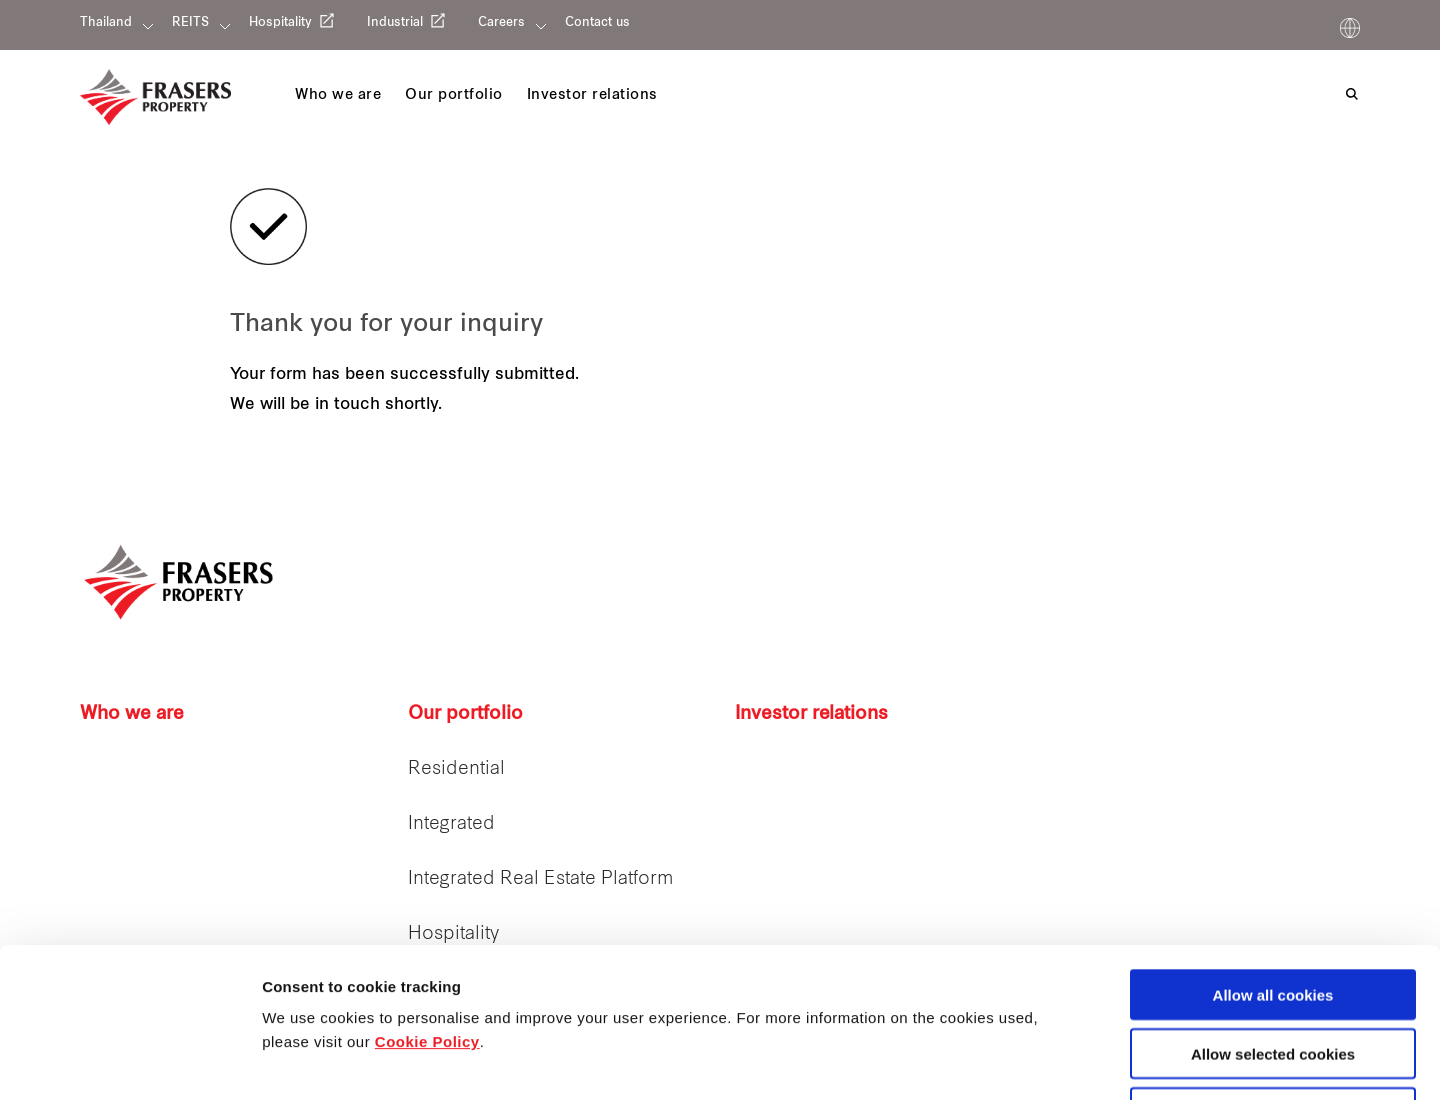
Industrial (395, 23)
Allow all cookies (1273, 854)
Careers (501, 23)
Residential (456, 769)
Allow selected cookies (1273, 913)
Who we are (132, 714)
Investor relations (811, 714)
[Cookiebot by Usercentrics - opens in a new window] (129, 1061)
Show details (1049, 1061)
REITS (190, 23)
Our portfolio (465, 714)
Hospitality (280, 23)
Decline (1272, 972)
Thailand (106, 23)
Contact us (597, 23)
